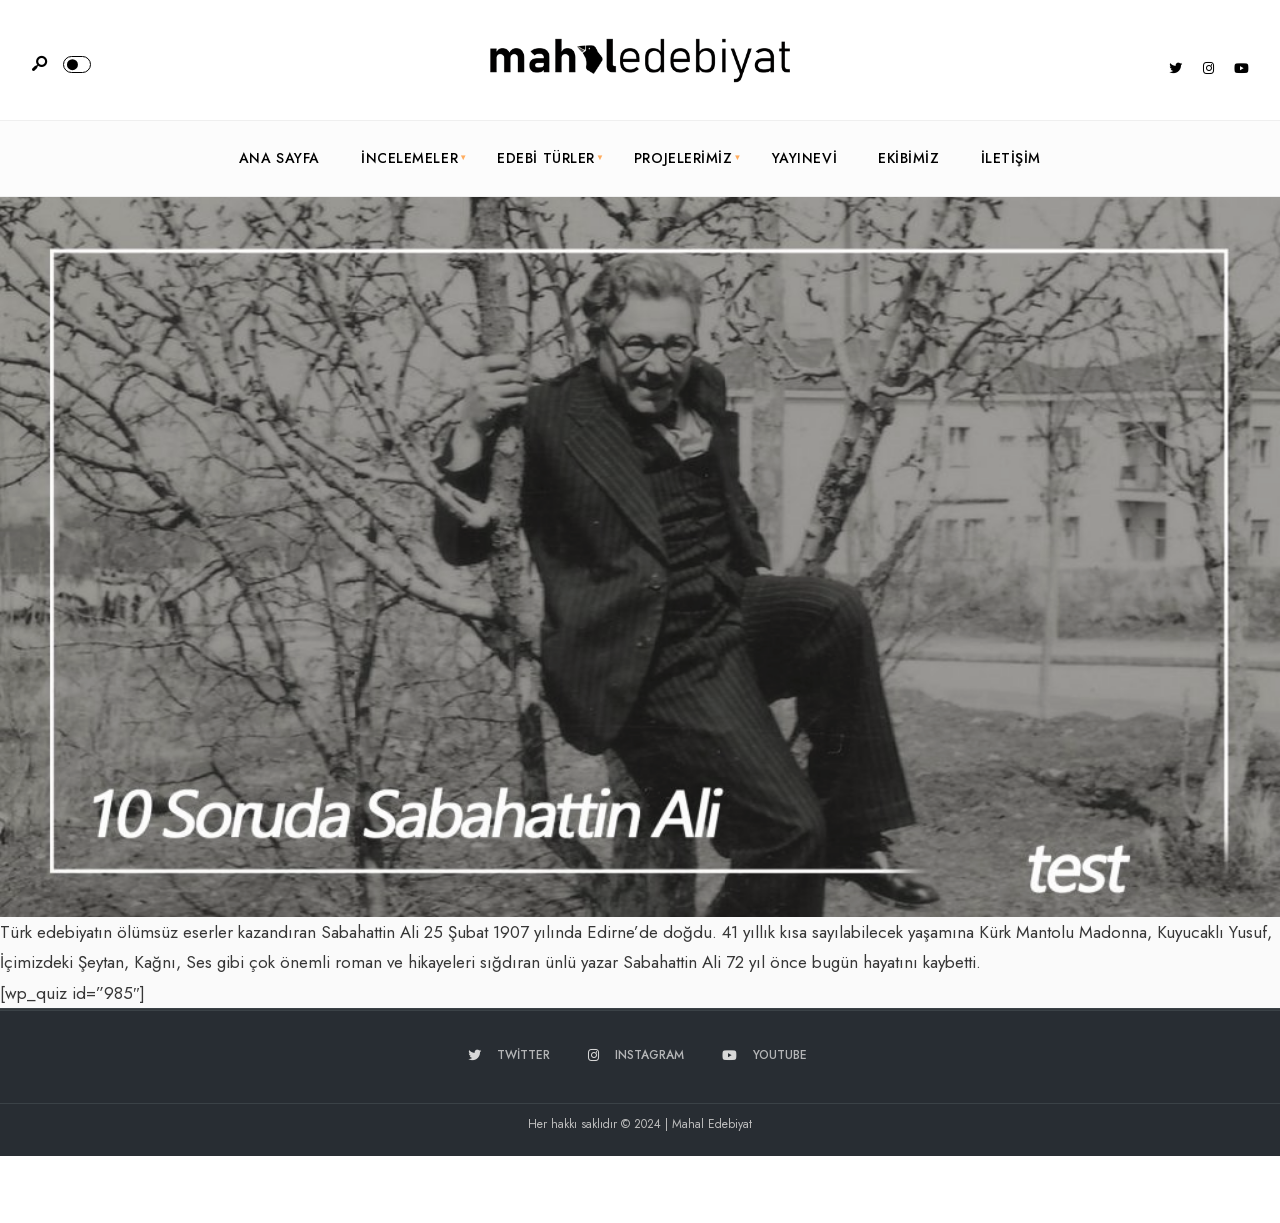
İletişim (1011, 158)
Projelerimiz (683, 158)
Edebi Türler (546, 158)
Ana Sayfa (279, 158)
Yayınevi (804, 158)
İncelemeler (409, 158)
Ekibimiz (908, 158)
